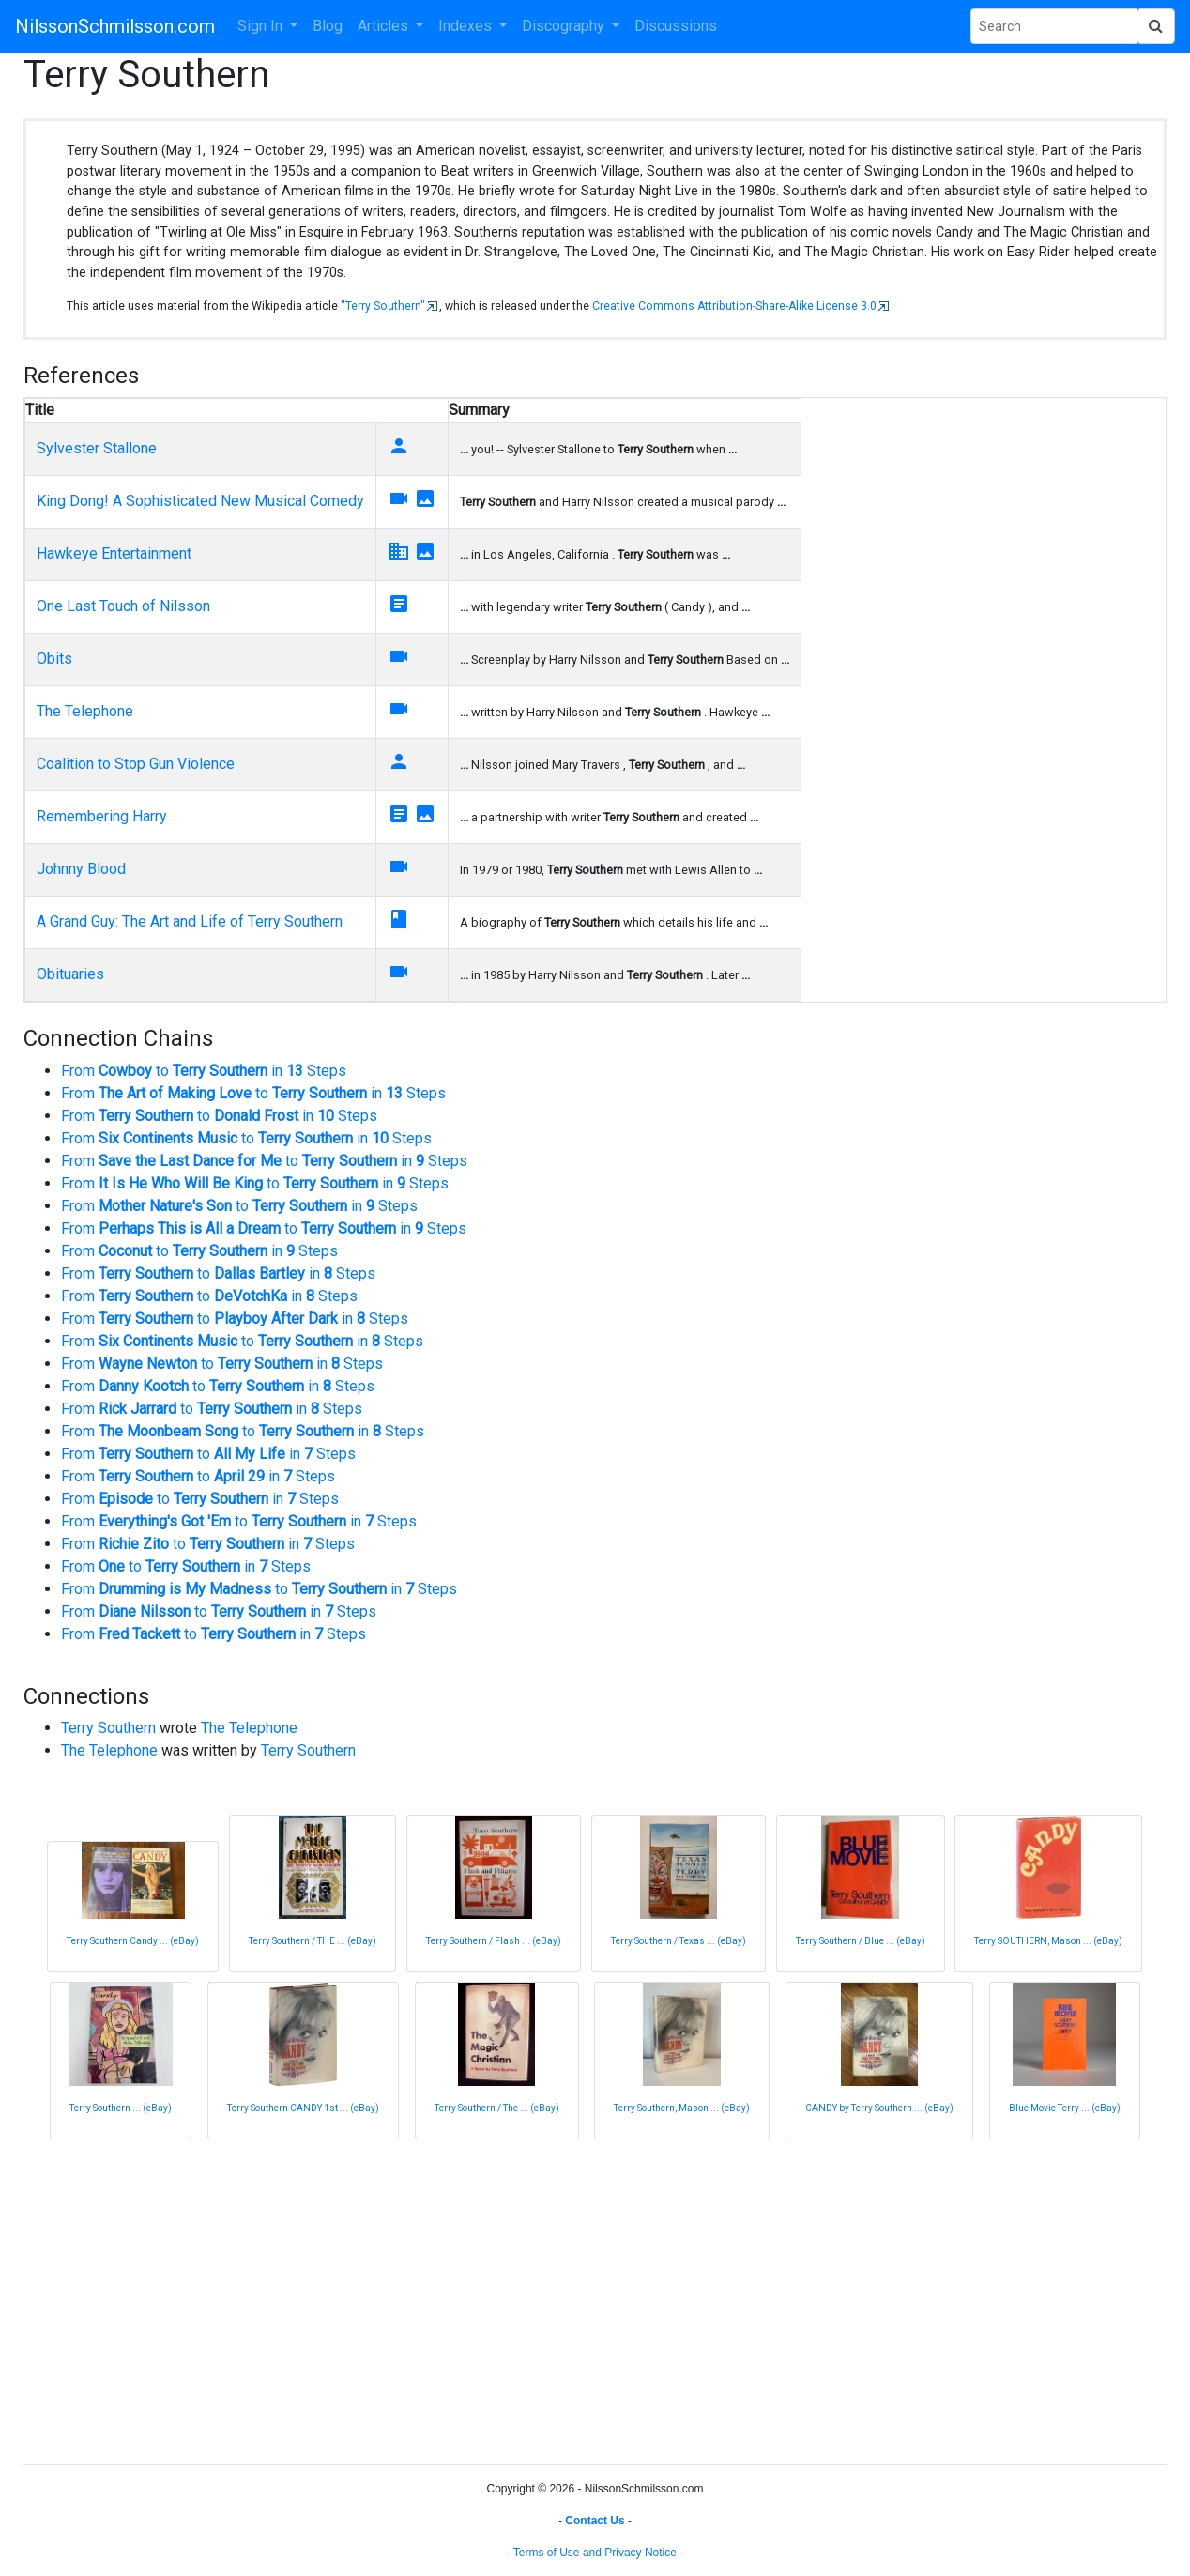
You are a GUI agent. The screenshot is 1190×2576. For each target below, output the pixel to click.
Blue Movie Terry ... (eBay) (1065, 2108)
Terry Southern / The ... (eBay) (497, 2108)
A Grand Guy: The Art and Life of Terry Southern (190, 921)
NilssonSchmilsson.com (115, 26)
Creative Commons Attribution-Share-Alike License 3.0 (734, 306)
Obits (54, 658)
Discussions (675, 26)
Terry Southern (108, 1728)
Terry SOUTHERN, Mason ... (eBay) (1048, 1941)
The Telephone (85, 711)
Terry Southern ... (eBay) (120, 2108)
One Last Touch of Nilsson (123, 606)
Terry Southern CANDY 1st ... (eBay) (303, 2108)
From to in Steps (203, 1071)
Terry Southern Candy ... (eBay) (133, 1941)
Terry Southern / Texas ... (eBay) (678, 1941)
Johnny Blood (81, 869)
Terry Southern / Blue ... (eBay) (860, 1941)
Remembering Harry (102, 816)
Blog (328, 26)
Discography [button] (565, 26)
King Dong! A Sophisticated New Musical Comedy (200, 501)
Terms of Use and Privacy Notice (595, 2552)
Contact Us (594, 2520)
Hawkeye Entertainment (114, 553)
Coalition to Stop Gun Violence (136, 764)
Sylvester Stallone (97, 448)
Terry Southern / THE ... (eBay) (312, 1941)
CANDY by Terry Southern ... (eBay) (879, 2108)
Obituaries (70, 974)
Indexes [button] (467, 26)
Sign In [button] (261, 26)
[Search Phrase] (1053, 26)
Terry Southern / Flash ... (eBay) (493, 1941)
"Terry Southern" (383, 306)
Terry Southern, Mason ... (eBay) (682, 2108)
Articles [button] (385, 26)
